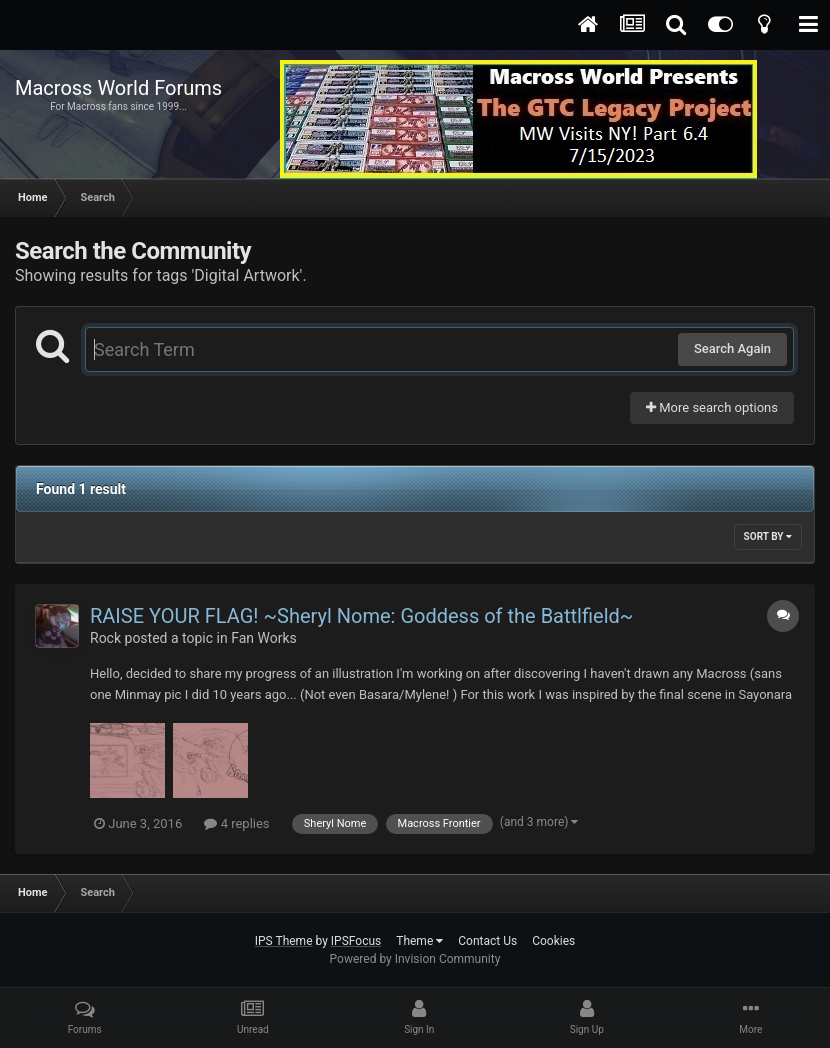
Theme (419, 941)
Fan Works (264, 638)
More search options (712, 407)
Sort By (768, 536)
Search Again (732, 348)
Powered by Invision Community (415, 959)
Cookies (553, 941)
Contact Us (487, 941)
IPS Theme (284, 941)
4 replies (236, 823)
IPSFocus (356, 941)
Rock (105, 638)
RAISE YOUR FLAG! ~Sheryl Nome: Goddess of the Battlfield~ (361, 616)
